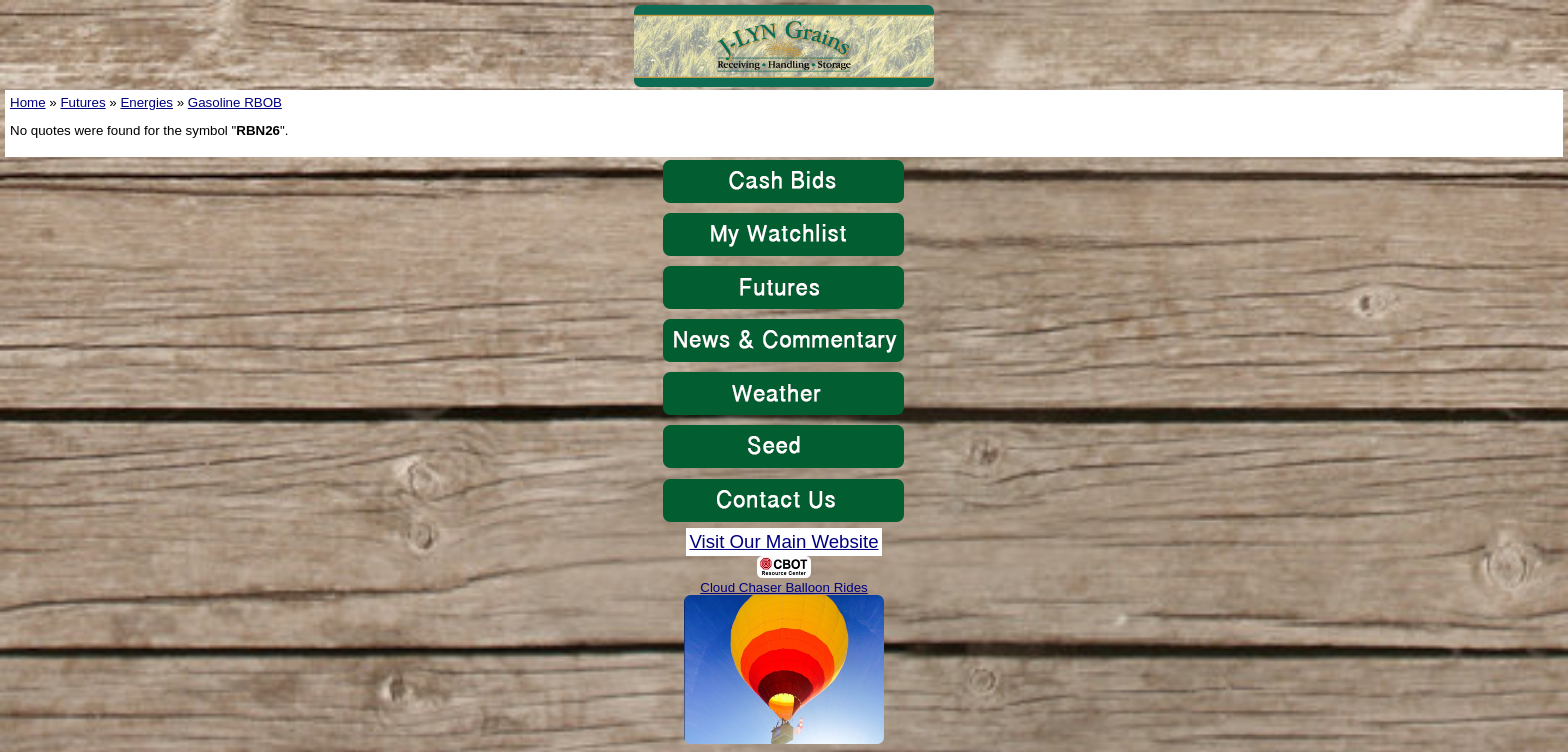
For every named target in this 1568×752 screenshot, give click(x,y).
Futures (82, 102)
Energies (146, 102)
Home (28, 102)
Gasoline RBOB (235, 102)
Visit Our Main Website (783, 541)
